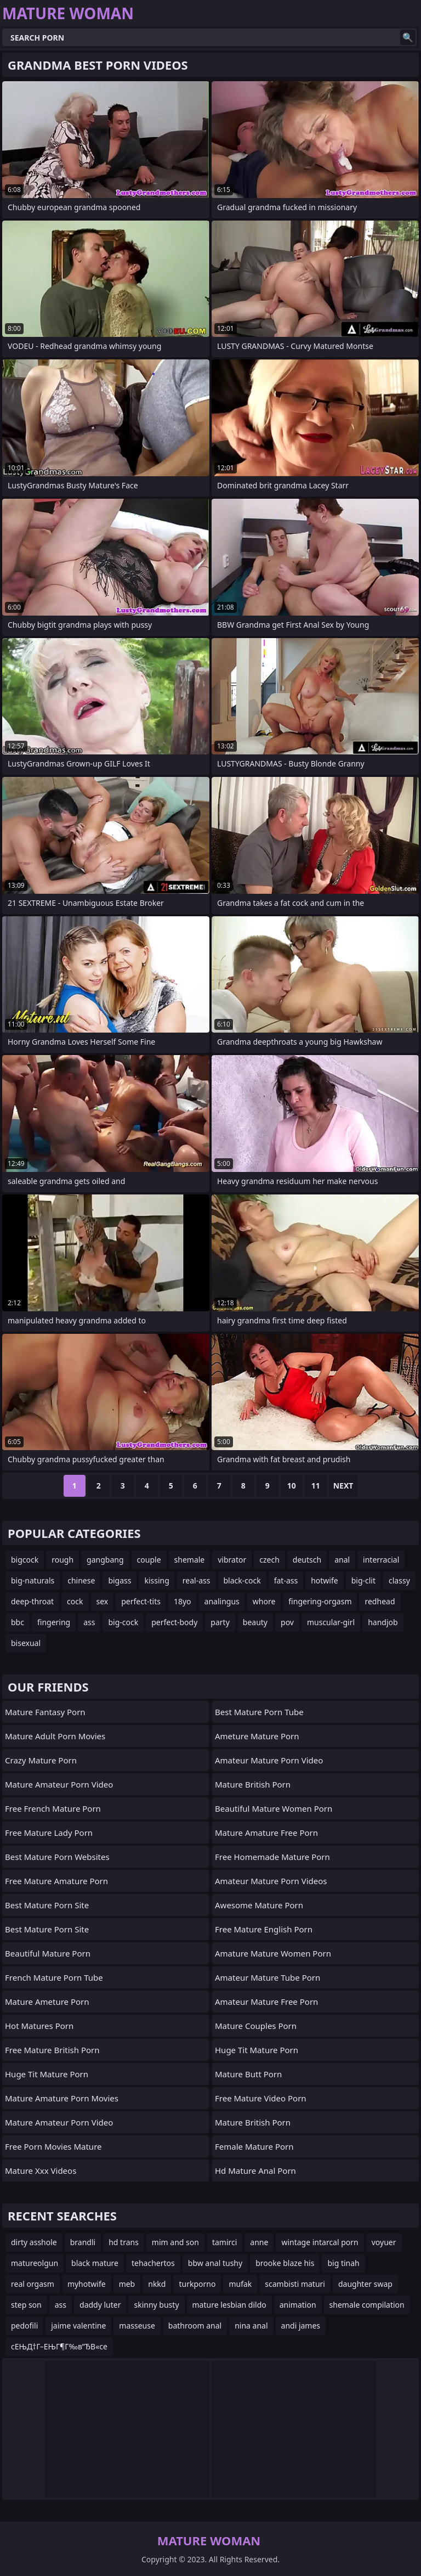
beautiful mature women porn (273, 1808)
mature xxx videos (40, 2170)
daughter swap (365, 2284)
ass (89, 1622)
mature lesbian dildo (229, 2304)
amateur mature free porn (266, 2001)
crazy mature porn (41, 1760)
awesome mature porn (259, 1904)
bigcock (24, 1559)
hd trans (124, 2242)
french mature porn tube (54, 1977)
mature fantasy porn (45, 1711)
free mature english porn (263, 1929)
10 (291, 1485)
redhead (380, 1601)
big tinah (343, 2263)
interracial (381, 1559)
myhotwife (86, 2284)
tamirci (224, 2242)
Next (343, 1485)
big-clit (363, 1580)
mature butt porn (248, 2073)
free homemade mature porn (272, 1856)
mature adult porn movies (55, 1736)
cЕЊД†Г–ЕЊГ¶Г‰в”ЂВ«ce (59, 2346)
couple (149, 1559)
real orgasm (32, 2284)
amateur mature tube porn (267, 1977)
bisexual (26, 1643)
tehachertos (153, 2263)
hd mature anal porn (255, 2170)
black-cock (242, 1580)
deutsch (307, 1559)
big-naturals (32, 1580)
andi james (301, 2325)
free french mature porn (53, 1808)
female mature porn (254, 2146)
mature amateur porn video (59, 1784)
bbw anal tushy (215, 2263)
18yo (182, 1601)
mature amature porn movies (61, 2098)
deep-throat (32, 1601)
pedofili (24, 2325)
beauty (255, 1622)
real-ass (196, 1580)
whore (264, 1601)
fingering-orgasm (319, 1601)
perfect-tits (141, 1601)
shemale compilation (367, 2304)
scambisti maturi (295, 2284)
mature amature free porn (266, 1832)
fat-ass (286, 1580)
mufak (240, 2284)
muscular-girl (331, 1622)
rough (62, 1559)
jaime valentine (78, 2325)
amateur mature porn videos (271, 1880)
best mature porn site (47, 1904)
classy (399, 1580)
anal (342, 1559)
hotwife (324, 1580)
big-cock (123, 1622)
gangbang (105, 1559)
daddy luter (100, 2304)
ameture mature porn (257, 1736)
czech (269, 1559)
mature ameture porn (47, 2001)
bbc (17, 1622)
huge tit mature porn (46, 2073)
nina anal (251, 2325)
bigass (119, 1580)
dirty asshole (34, 2242)
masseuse (137, 2325)
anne (259, 2242)
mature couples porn (256, 2025)
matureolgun (34, 2263)
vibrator (232, 1559)
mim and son (175, 2242)
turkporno (197, 2284)
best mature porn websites (57, 1856)
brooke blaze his (284, 2263)
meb (127, 2284)
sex (102, 1601)
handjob (382, 1622)
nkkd (157, 2284)
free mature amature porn (56, 1880)
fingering (53, 1622)
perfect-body (174, 1622)
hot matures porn (39, 2025)
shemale (189, 1559)
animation (298, 2304)
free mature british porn (52, 2049)
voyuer (384, 2242)
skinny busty (156, 2304)
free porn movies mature (53, 2146)
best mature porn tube (259, 1711)
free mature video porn (260, 2098)
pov (287, 1622)
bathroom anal (194, 2325)
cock (75, 1601)
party (219, 1622)
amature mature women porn (273, 1953)
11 (315, 1485)
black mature (94, 2263)
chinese (81, 1580)
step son (26, 2304)
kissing (156, 1580)
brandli (82, 2242)
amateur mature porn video (269, 1760)
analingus (222, 1601)
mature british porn (253, 1784)
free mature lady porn (49, 1832)
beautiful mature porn (47, 1953)
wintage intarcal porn (319, 2242)
